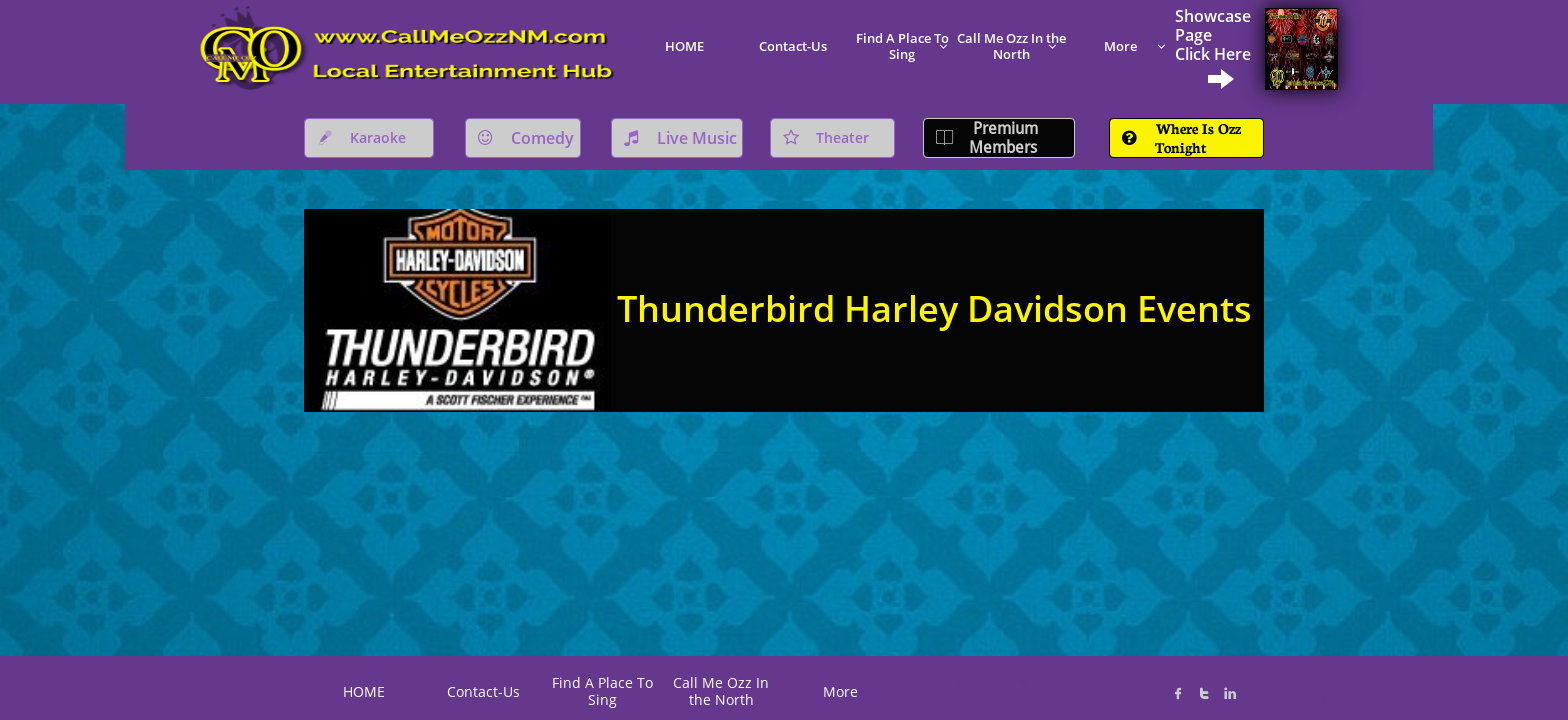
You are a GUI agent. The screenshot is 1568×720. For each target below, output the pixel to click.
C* (960, 684)
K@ (1021, 681)
